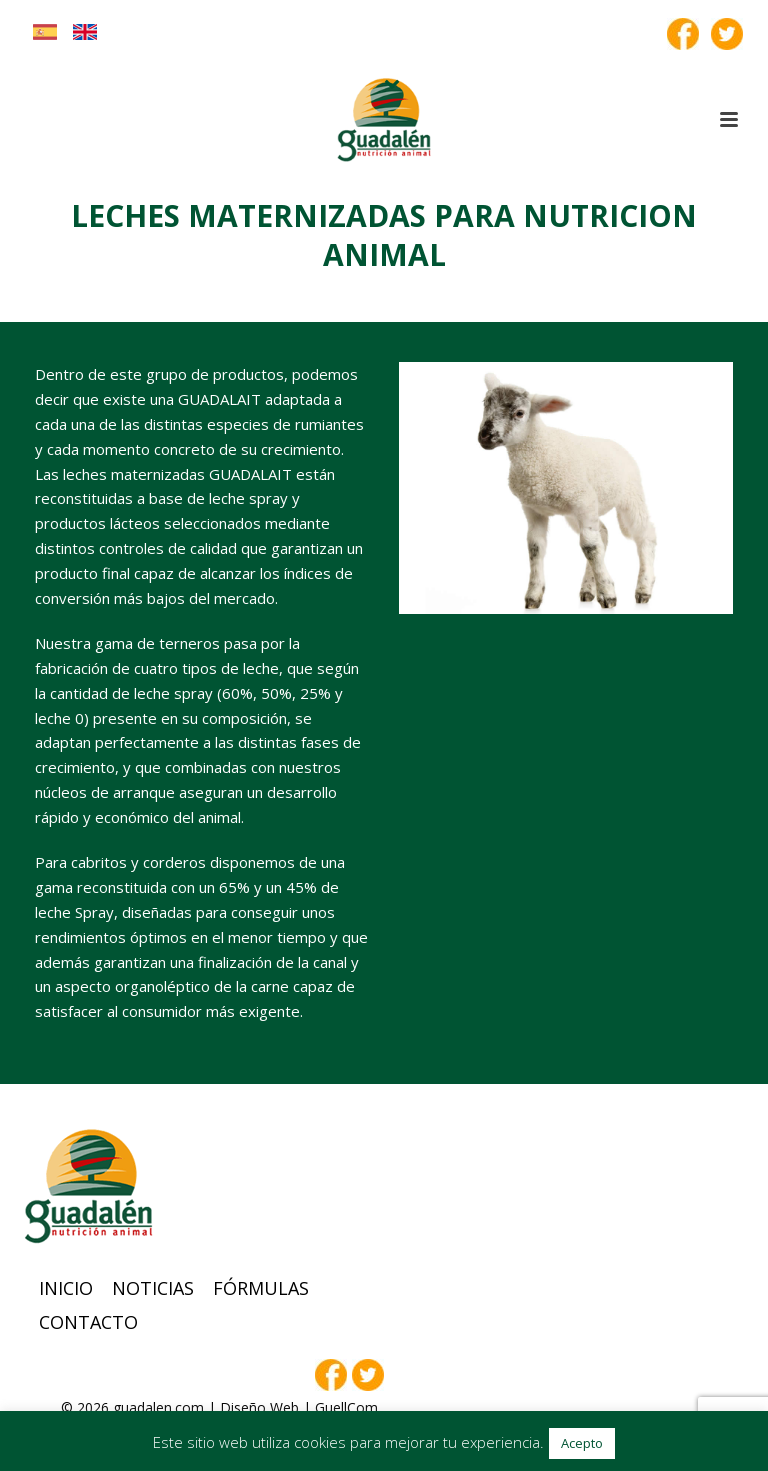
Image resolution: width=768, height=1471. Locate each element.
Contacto (88, 1322)
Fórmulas (261, 1288)
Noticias (153, 1288)
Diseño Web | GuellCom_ (302, 1407)
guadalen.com (158, 1407)
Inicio (66, 1288)
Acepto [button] (582, 1443)
